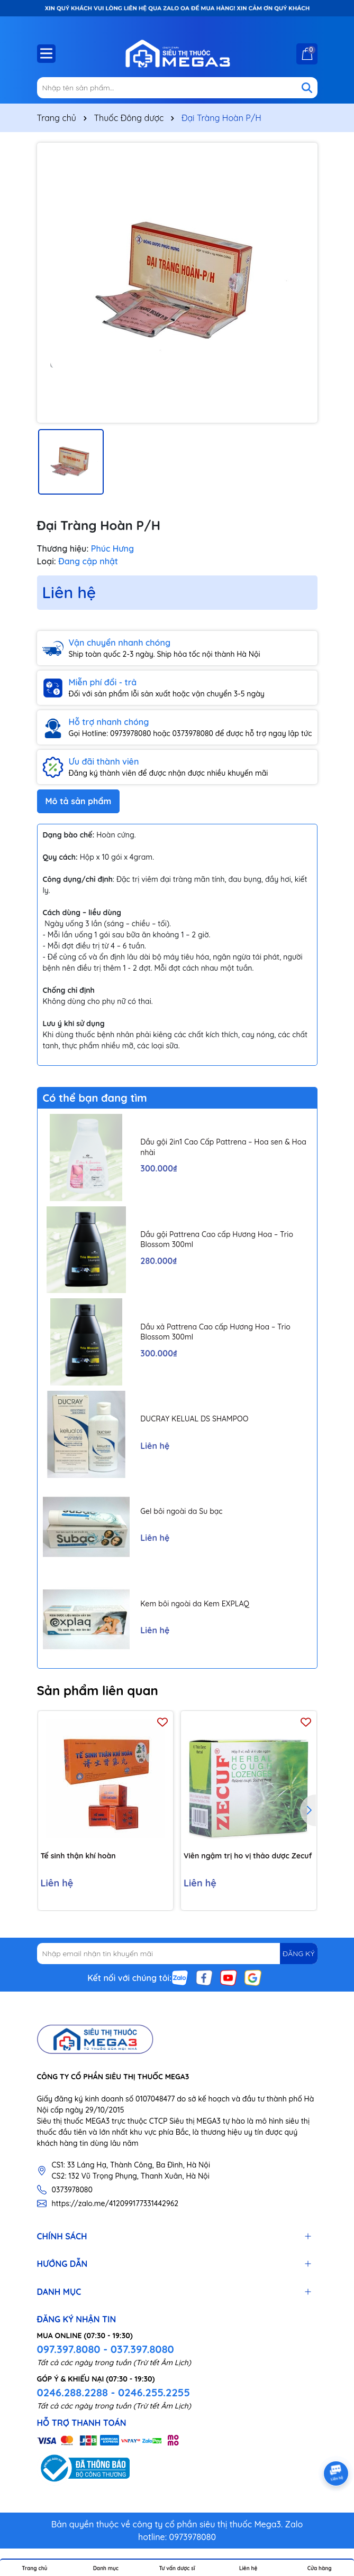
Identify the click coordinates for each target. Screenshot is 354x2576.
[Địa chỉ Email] (177, 1953)
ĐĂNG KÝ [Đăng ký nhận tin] (298, 1953)
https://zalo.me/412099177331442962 (115, 2203)
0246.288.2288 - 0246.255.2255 (113, 2392)
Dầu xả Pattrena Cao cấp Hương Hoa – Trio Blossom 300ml (215, 1332)
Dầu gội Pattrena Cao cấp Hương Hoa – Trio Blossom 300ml (216, 1240)
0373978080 (72, 2189)
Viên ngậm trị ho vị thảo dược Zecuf (248, 1856)
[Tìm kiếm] (307, 88)
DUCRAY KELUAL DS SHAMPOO (194, 1419)
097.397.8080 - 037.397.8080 (105, 2349)
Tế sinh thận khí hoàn (78, 1856)
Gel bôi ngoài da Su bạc (181, 1511)
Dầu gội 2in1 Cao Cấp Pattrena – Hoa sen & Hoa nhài (223, 1147)
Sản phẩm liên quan (97, 1690)
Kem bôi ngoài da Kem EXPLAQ (194, 1603)
